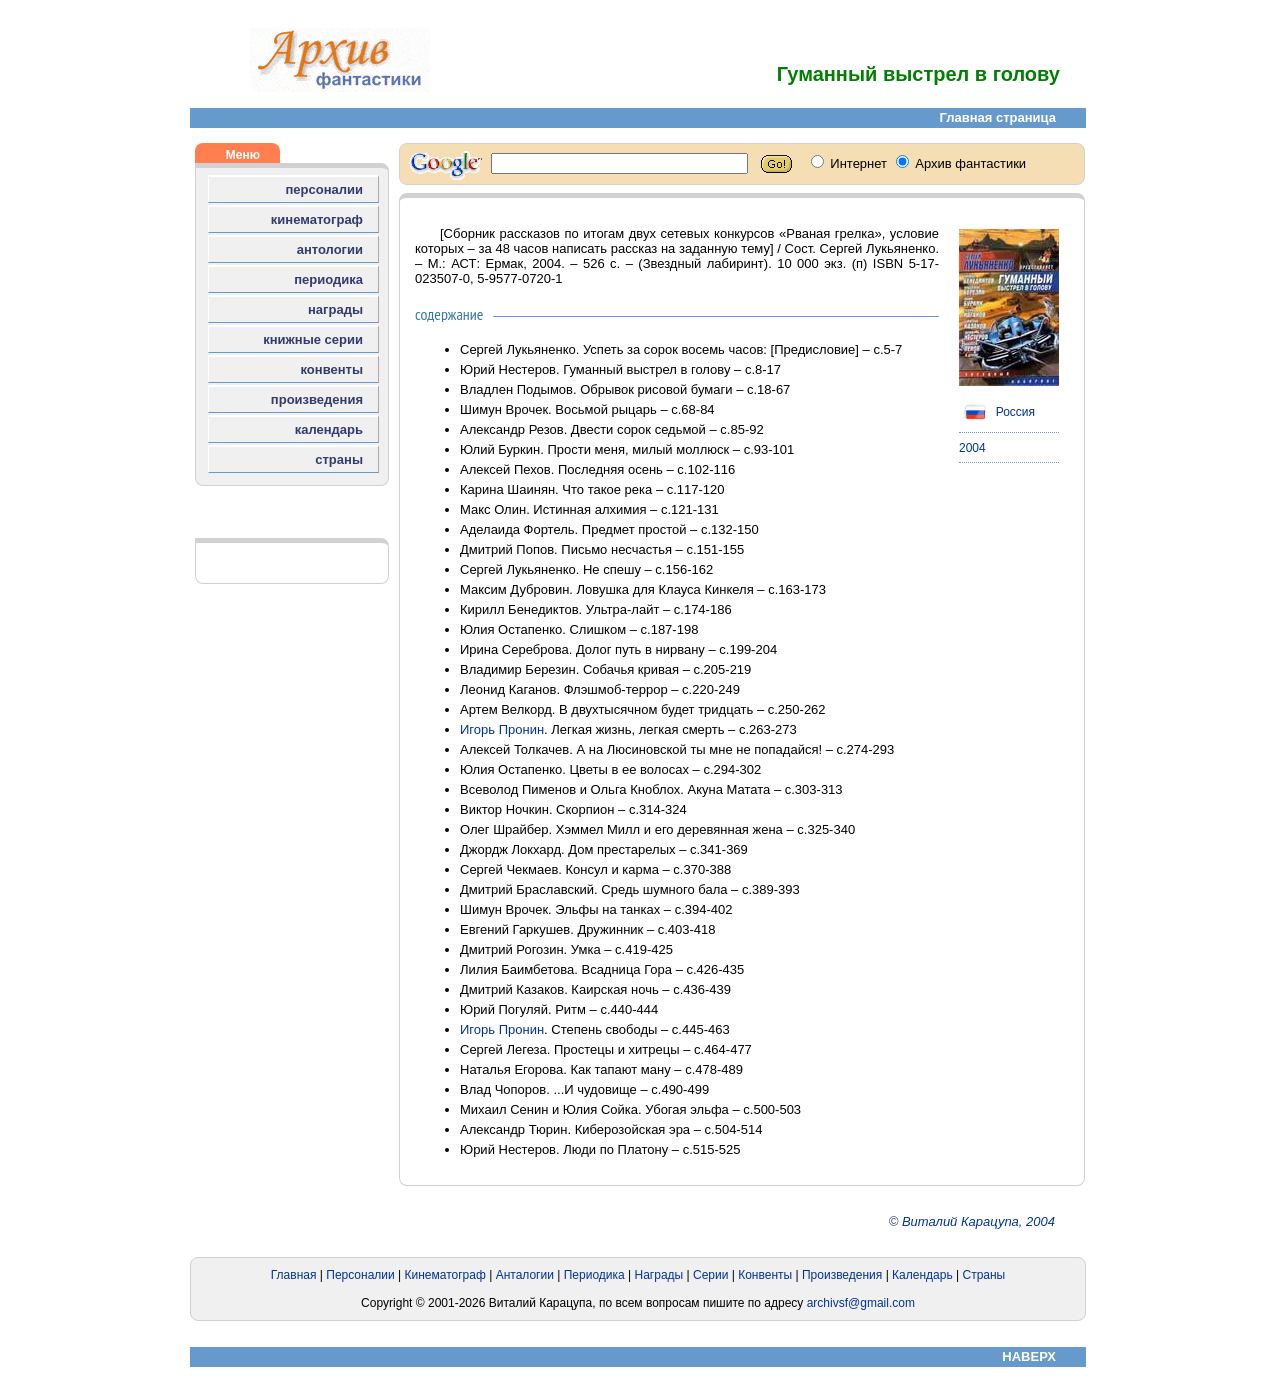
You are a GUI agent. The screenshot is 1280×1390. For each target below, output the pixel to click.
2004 (972, 448)
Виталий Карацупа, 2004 (978, 1221)
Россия (997, 412)
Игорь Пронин (502, 729)
